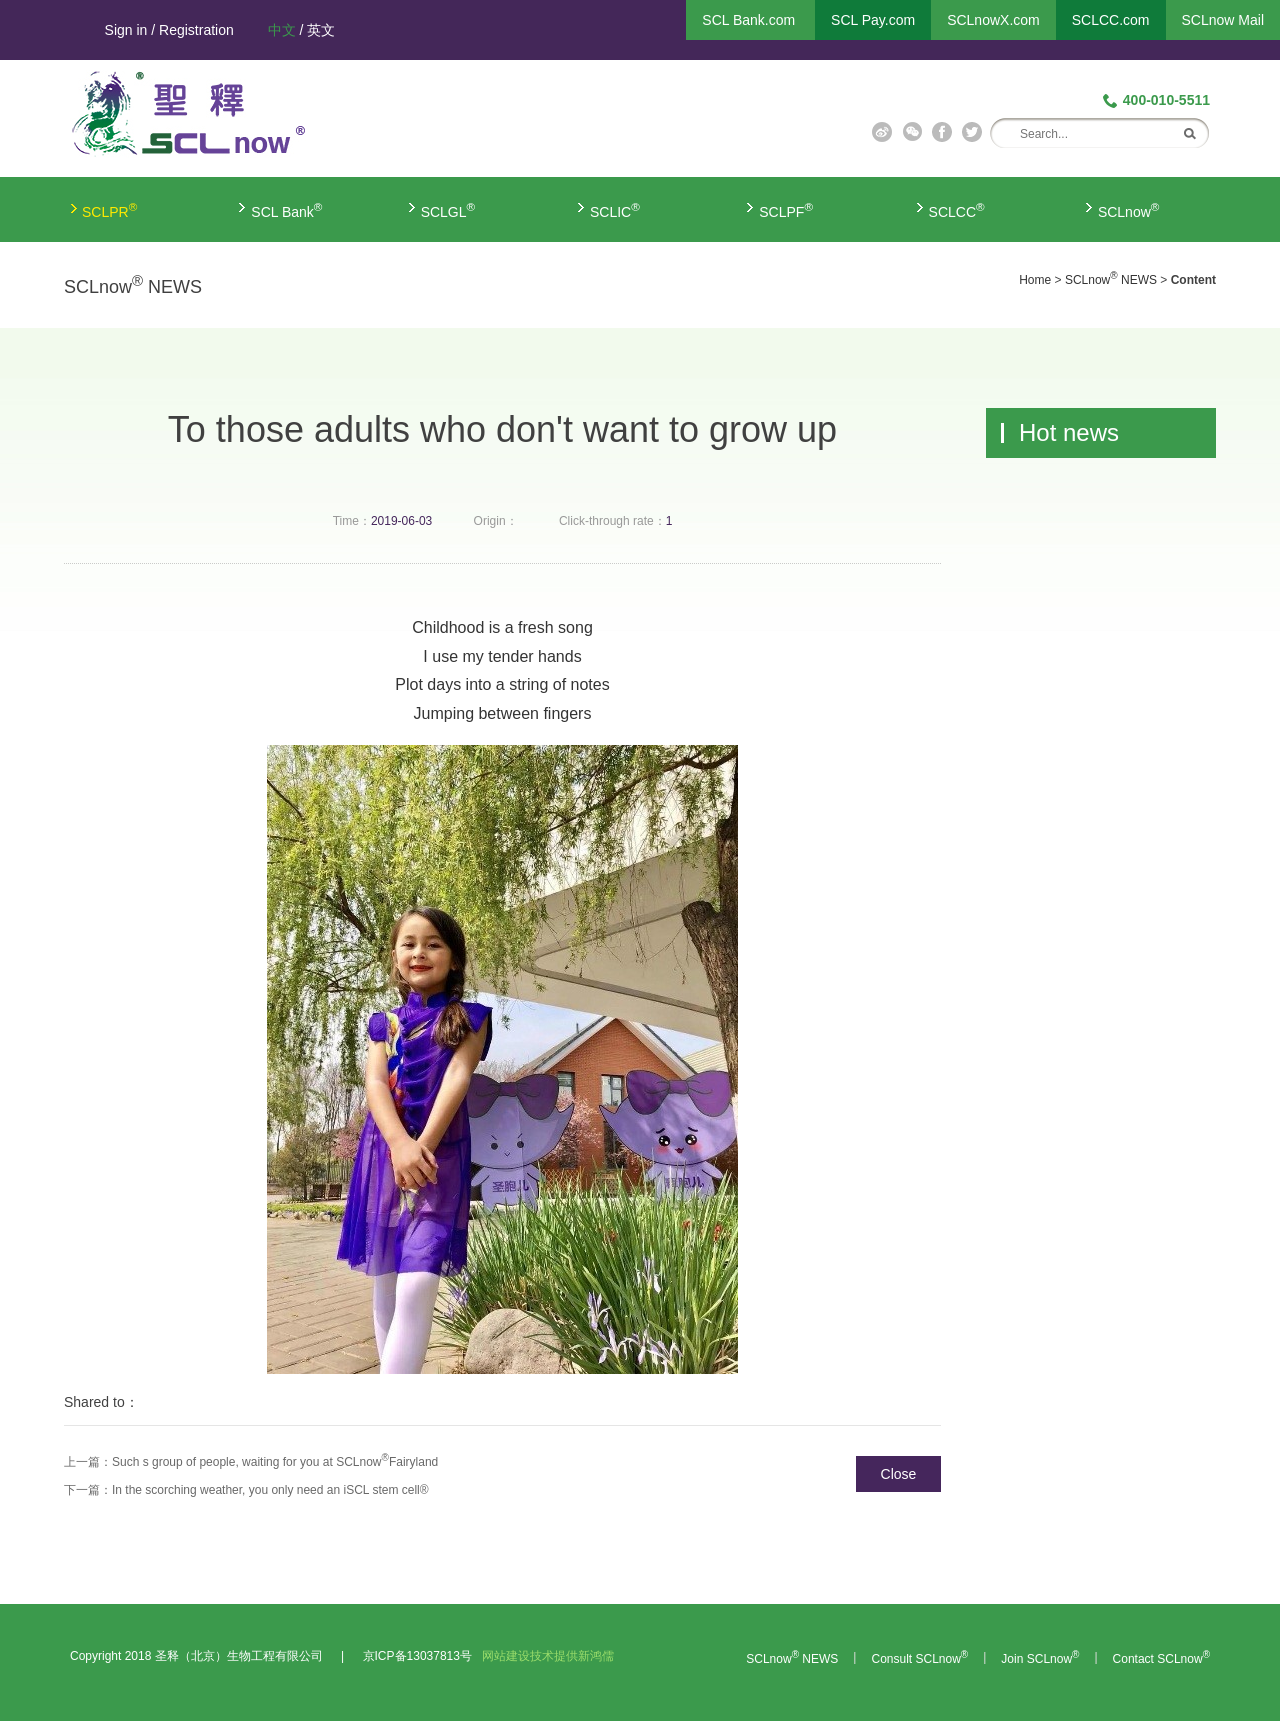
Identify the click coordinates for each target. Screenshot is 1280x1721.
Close (899, 1474)
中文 (282, 30)
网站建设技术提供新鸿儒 (548, 1656)
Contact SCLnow (1161, 1659)
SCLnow (1129, 212)
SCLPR (109, 212)
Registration (196, 30)
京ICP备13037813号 (417, 1656)
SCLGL (448, 212)
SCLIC (615, 212)
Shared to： (101, 1402)
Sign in (126, 30)
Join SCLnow (1040, 1659)
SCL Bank (286, 212)
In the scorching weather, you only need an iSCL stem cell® (270, 1490)
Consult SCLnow (919, 1659)
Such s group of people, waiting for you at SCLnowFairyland (275, 1462)
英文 (321, 30)
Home (1035, 280)
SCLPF (786, 212)
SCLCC (957, 212)
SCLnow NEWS (1111, 280)
